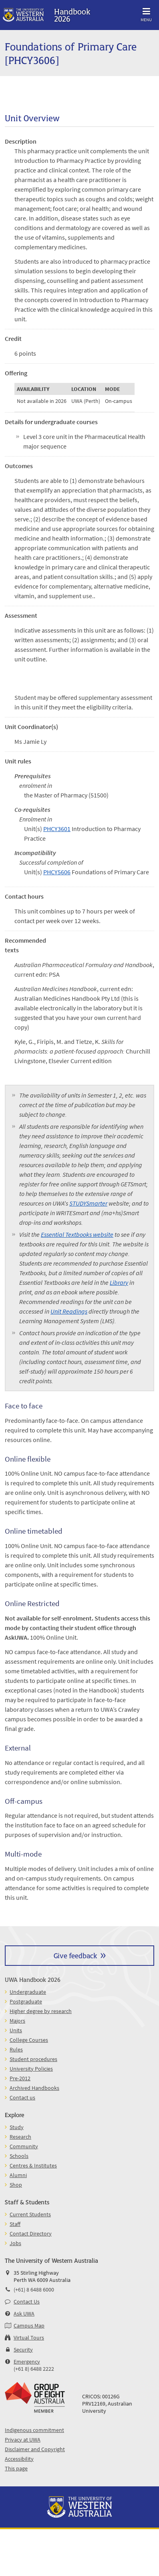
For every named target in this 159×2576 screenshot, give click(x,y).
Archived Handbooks (34, 2087)
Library (119, 1282)
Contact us (22, 2097)
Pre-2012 (20, 2078)
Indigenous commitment (34, 2430)
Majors (17, 2020)
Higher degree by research (41, 2011)
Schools (19, 2155)
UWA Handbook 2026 (32, 1979)
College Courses (29, 2039)
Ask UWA (24, 2313)
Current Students (30, 2214)
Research (20, 2136)
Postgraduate (26, 2001)
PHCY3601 (56, 829)
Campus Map (29, 2325)
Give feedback (75, 1955)
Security (23, 2349)
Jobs (15, 2243)
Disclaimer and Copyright (35, 2449)
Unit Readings (68, 1311)
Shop (16, 2184)
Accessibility (19, 2458)
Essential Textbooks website (77, 1234)
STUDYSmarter (88, 1203)
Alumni (18, 2175)
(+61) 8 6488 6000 (34, 2289)
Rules (16, 2049)
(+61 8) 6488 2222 (34, 2368)
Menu (146, 13)
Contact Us (27, 2301)
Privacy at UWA (22, 2439)
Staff (15, 2223)
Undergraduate (28, 1991)
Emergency (27, 2361)
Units (16, 2030)
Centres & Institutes (33, 2165)
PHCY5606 (56, 872)
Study (17, 2127)
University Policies (31, 2068)
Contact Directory (31, 2233)
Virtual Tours (29, 2337)
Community (24, 2146)
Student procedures (33, 2059)
